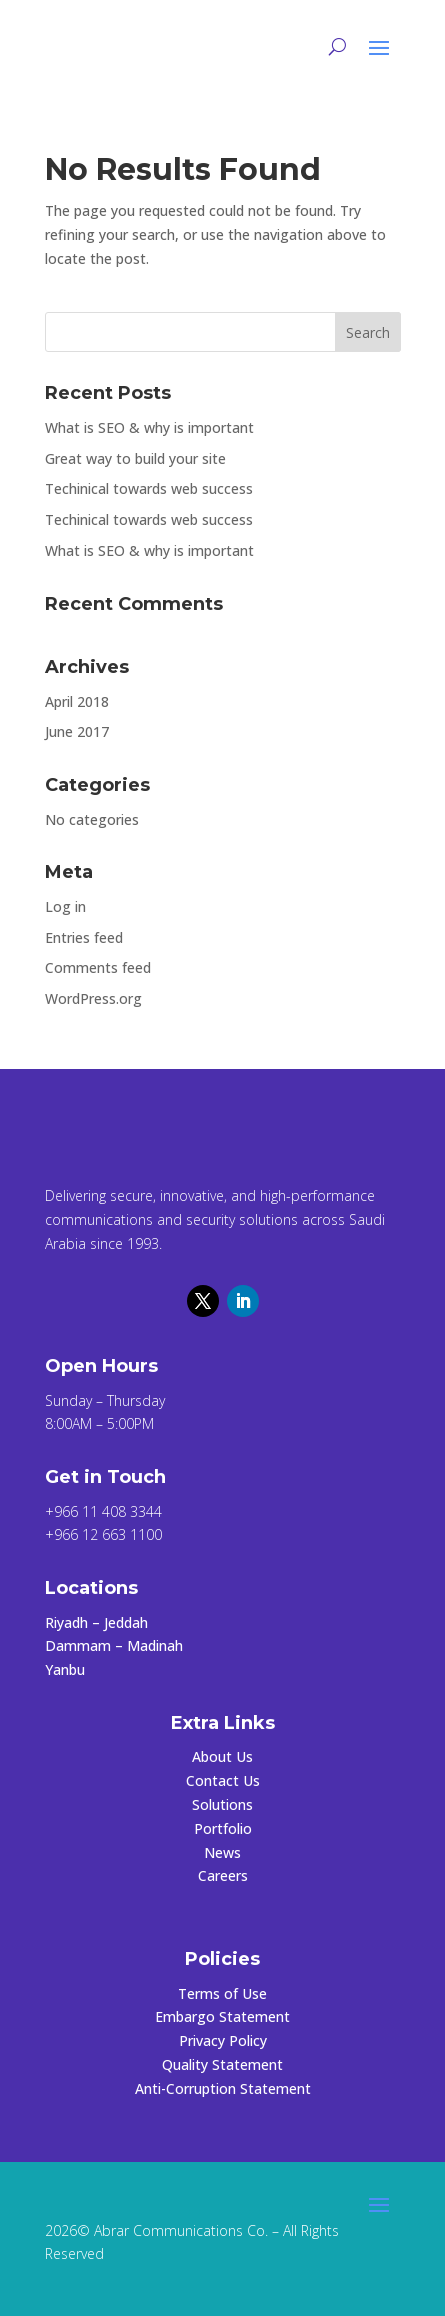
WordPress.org (93, 998)
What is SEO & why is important (149, 427)
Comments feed (98, 967)
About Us (222, 1756)
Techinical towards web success (149, 488)
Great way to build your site (135, 458)
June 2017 (77, 731)
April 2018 (77, 701)
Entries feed (84, 937)
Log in (65, 906)
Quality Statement (222, 2064)
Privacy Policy (223, 2040)
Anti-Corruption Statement (223, 2088)
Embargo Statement (222, 2016)
